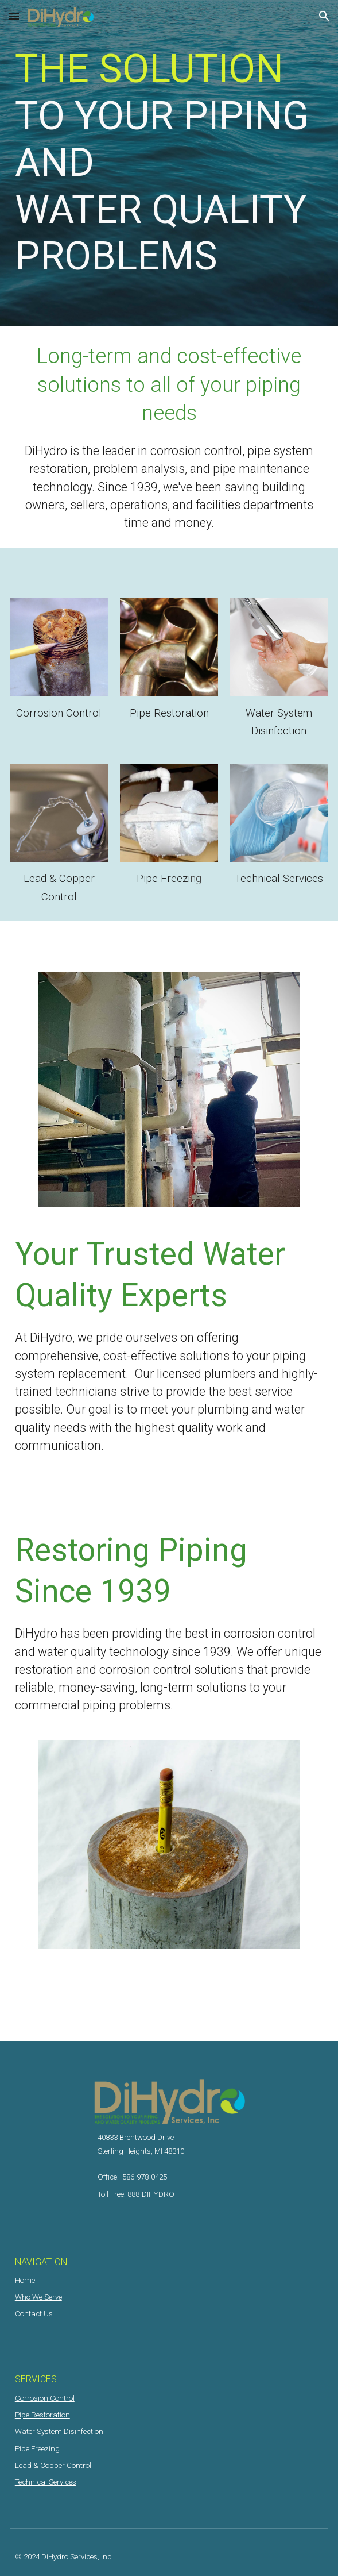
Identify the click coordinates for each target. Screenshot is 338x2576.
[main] (169, 163)
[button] (14, 16)
